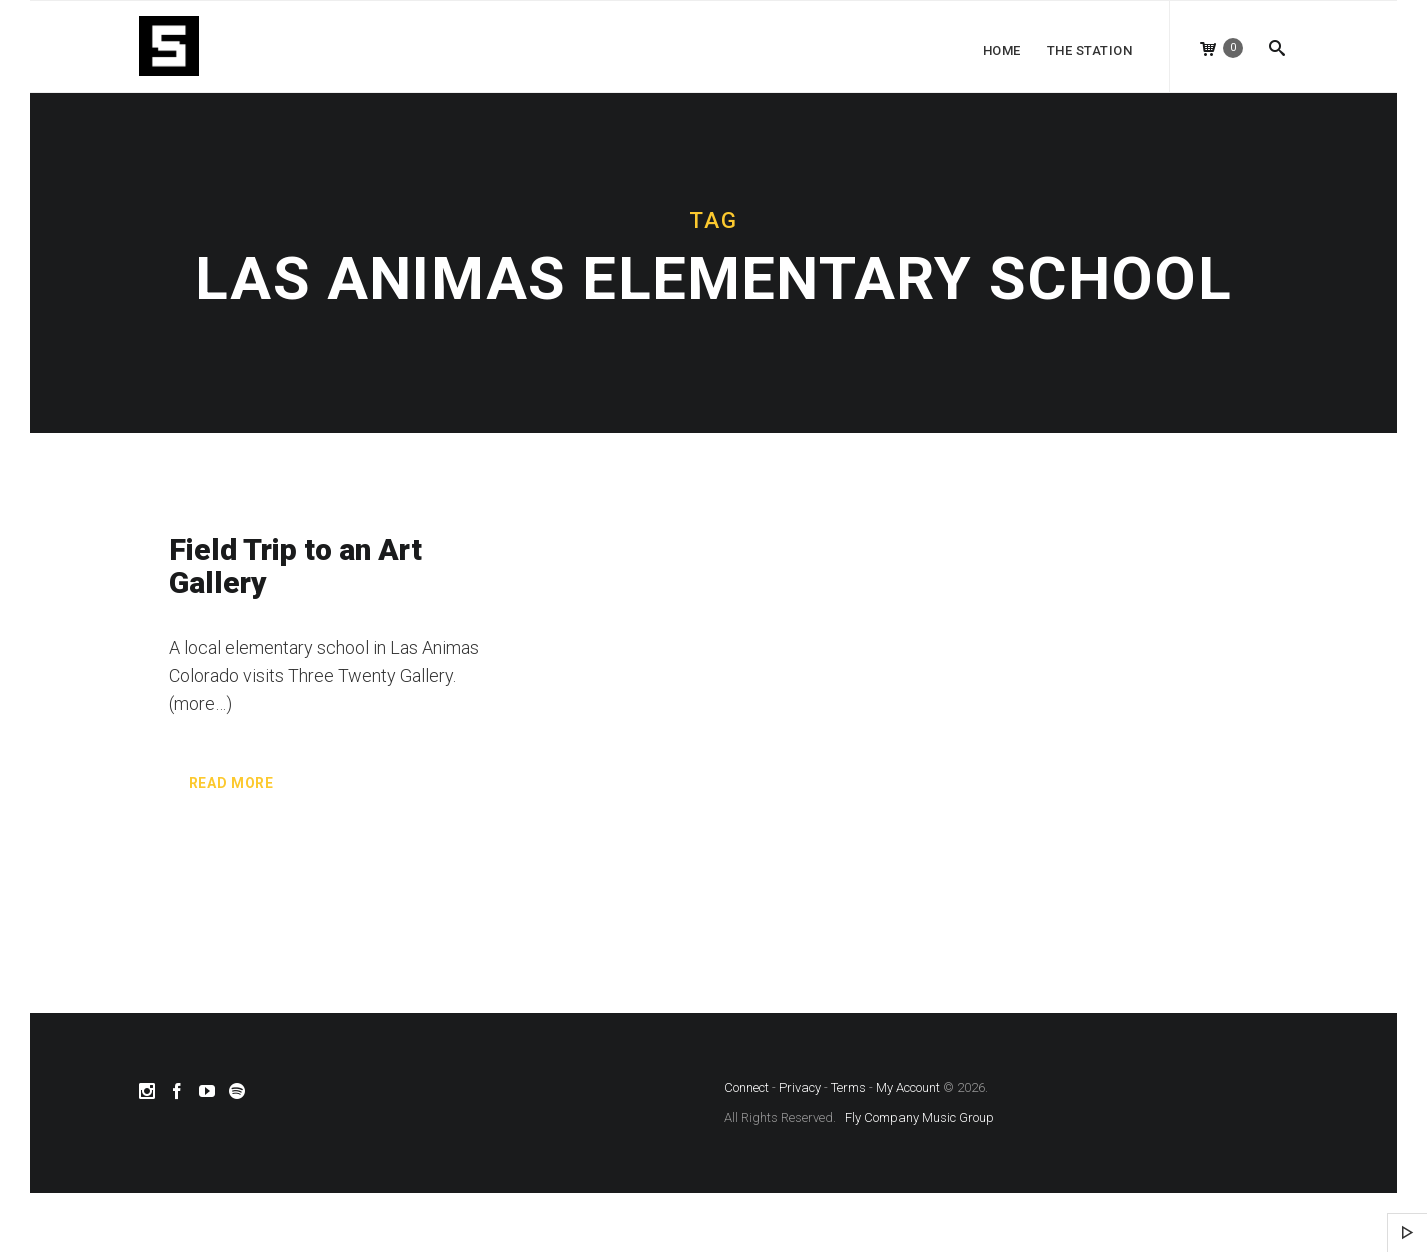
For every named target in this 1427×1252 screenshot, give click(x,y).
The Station (1090, 50)
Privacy (800, 1087)
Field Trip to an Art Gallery (295, 566)
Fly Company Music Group (919, 1117)
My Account (908, 1087)
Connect (746, 1087)
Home (1002, 50)
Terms (848, 1087)
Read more (231, 783)
